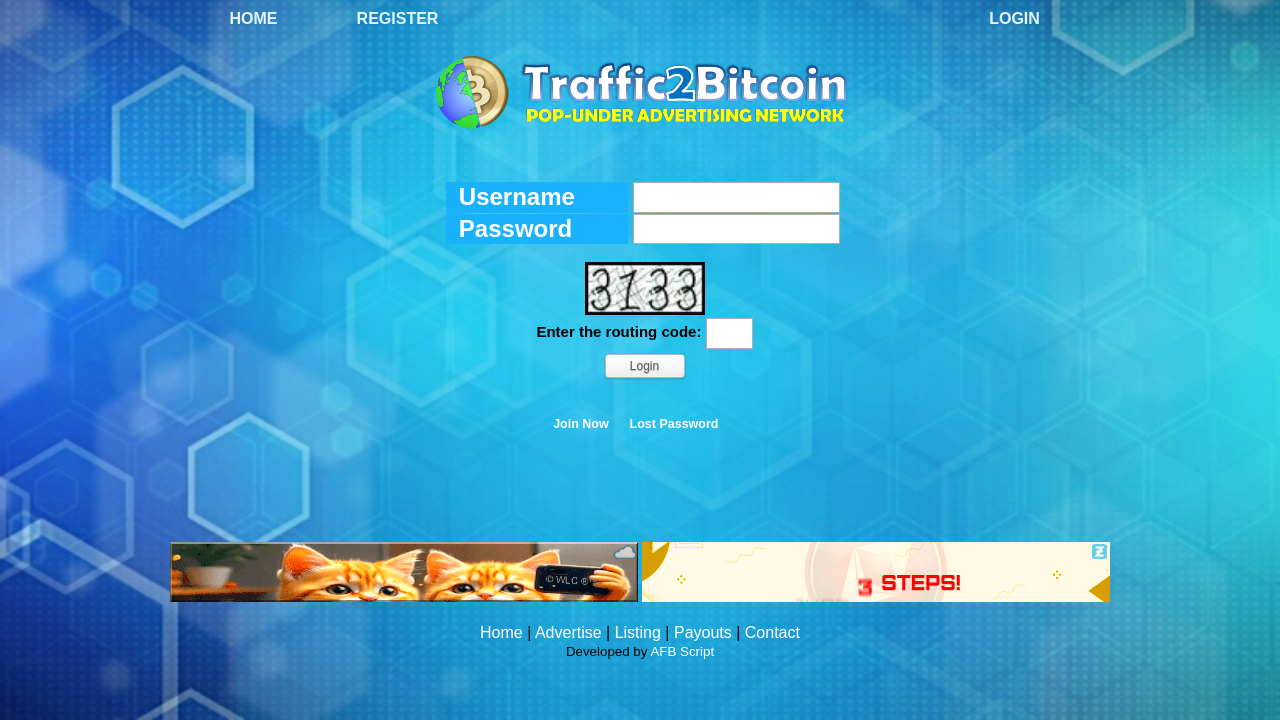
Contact (772, 632)
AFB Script (682, 651)
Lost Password (674, 424)
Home (254, 18)
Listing (638, 632)
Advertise (568, 632)
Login (1014, 18)
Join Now (581, 424)
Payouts (703, 632)
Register (398, 18)
